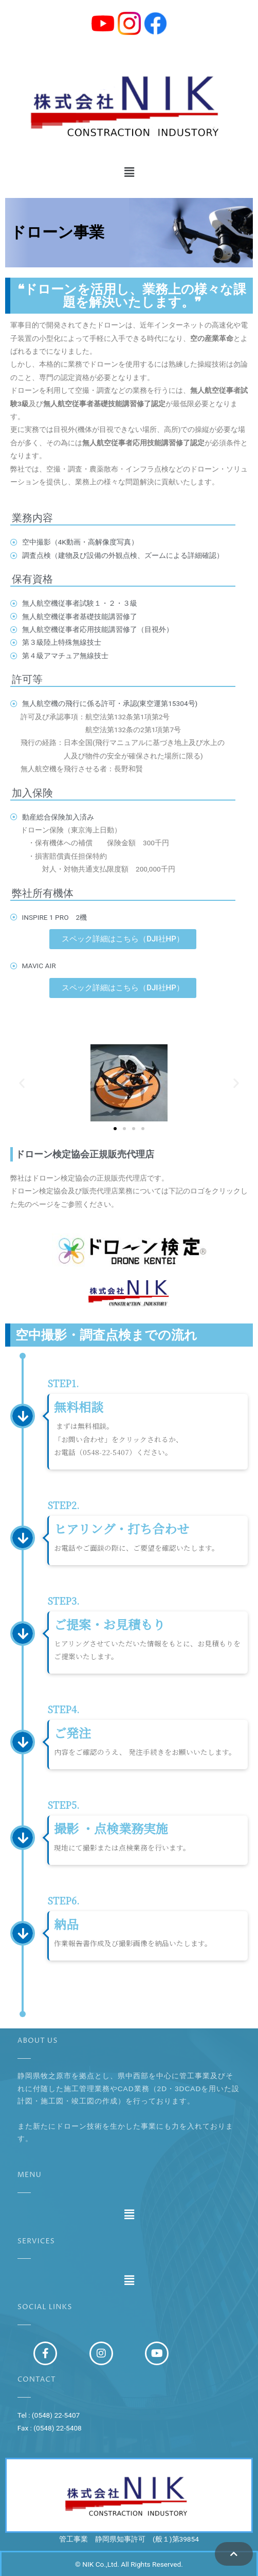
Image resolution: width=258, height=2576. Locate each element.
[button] (129, 172)
